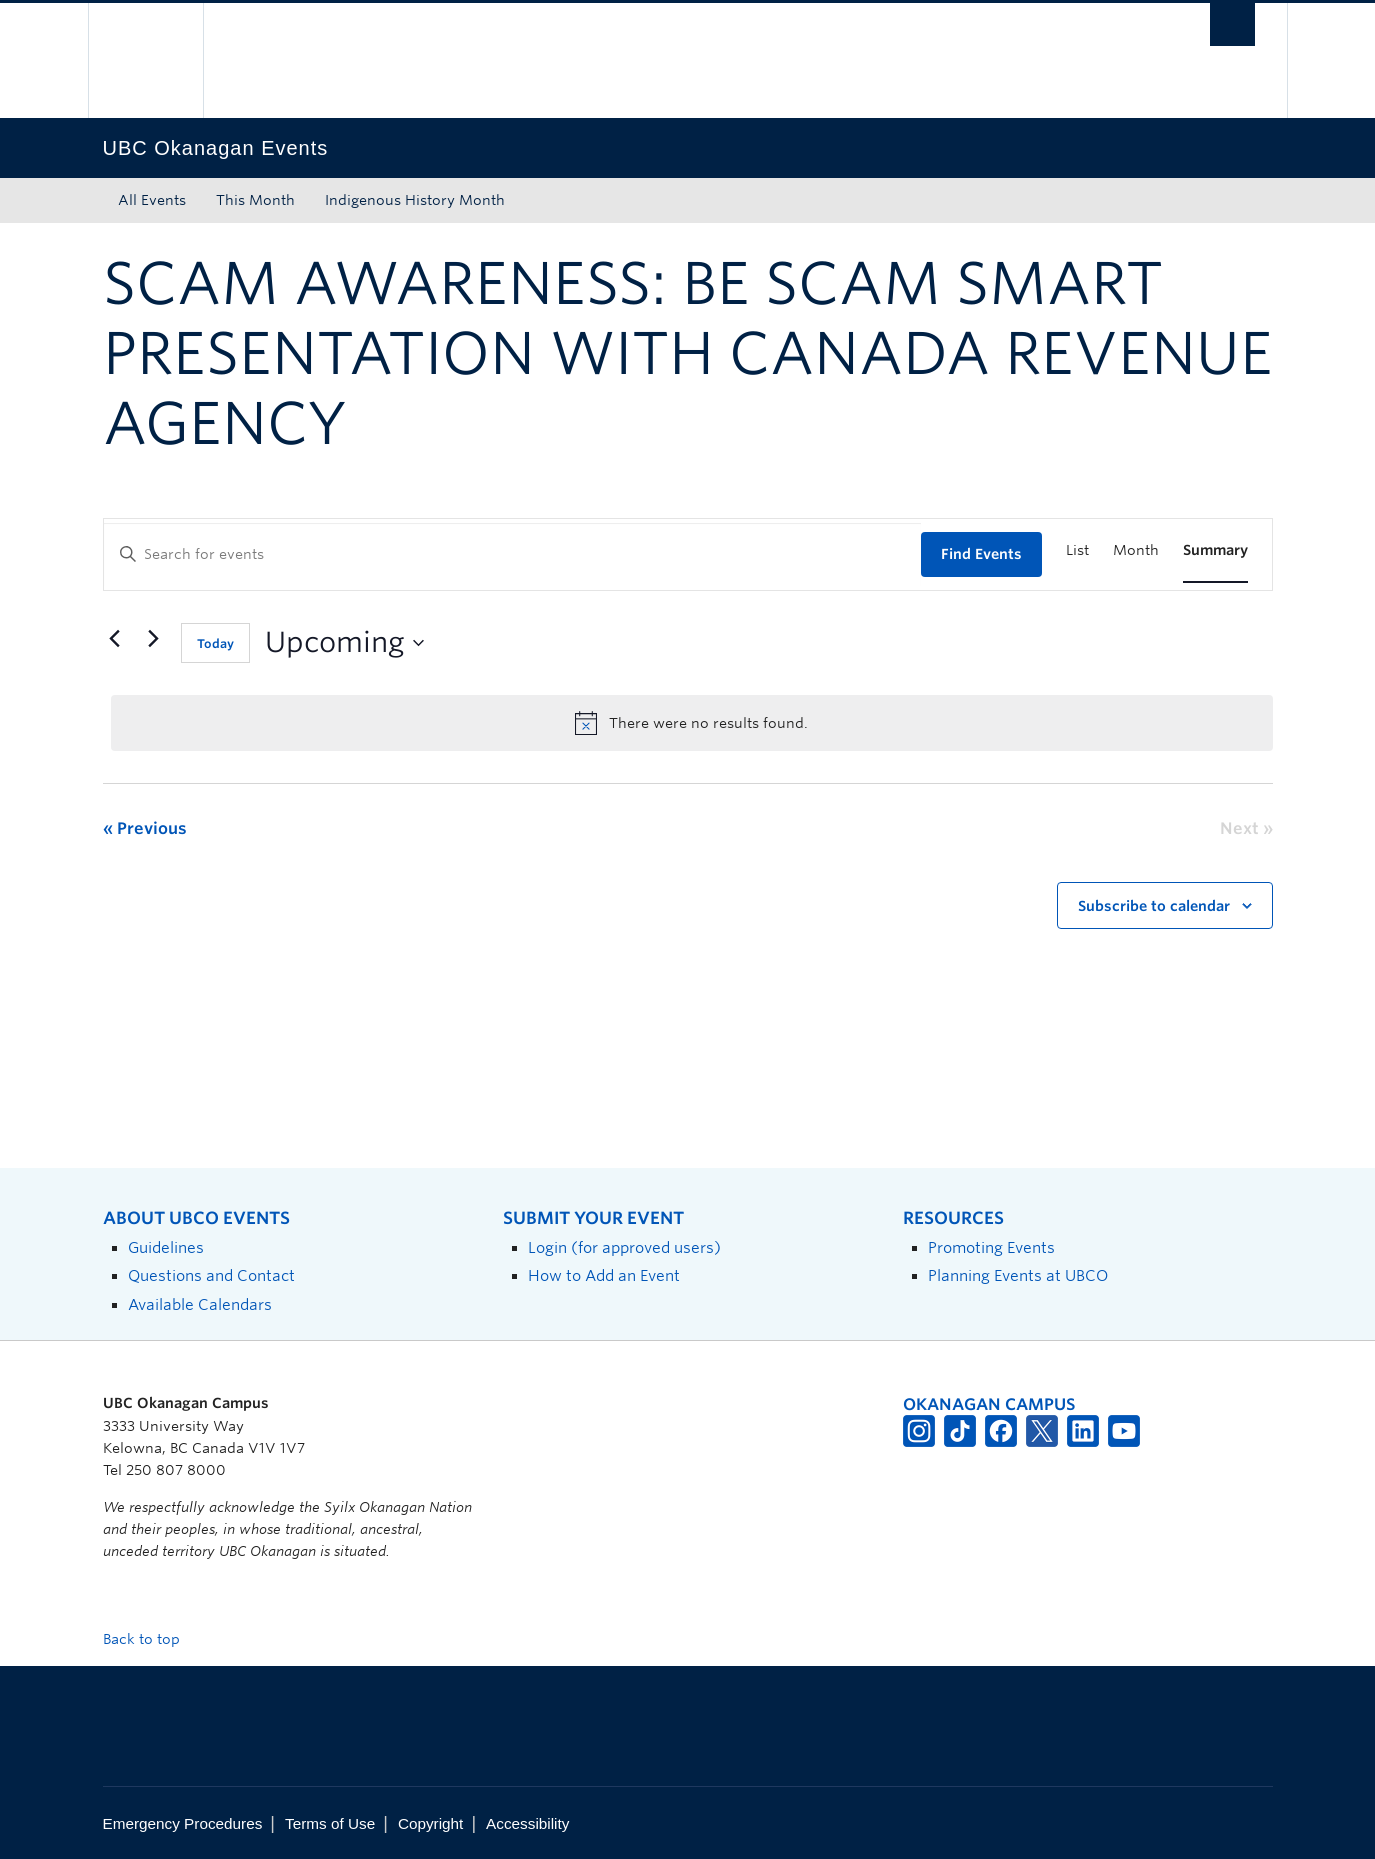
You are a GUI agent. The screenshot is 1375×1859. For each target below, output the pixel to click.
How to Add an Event (604, 1275)
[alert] (692, 723)
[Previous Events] (115, 639)
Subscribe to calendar (1154, 906)
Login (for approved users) (624, 1247)
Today (215, 643)
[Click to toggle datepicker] (344, 643)
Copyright (430, 1823)
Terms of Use (330, 1823)
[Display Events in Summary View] (1215, 550)
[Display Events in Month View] (1136, 550)
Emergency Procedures (183, 1823)
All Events (152, 200)
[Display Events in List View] (1077, 550)
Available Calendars (200, 1304)
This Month (255, 200)
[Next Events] (154, 639)
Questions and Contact (211, 1275)
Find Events (981, 554)
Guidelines (166, 1247)
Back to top (151, 1639)
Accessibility (527, 1823)
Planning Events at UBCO (1018, 1275)
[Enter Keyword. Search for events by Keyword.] (512, 554)
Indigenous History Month (415, 200)
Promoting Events (991, 1247)
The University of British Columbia (145, 60)
